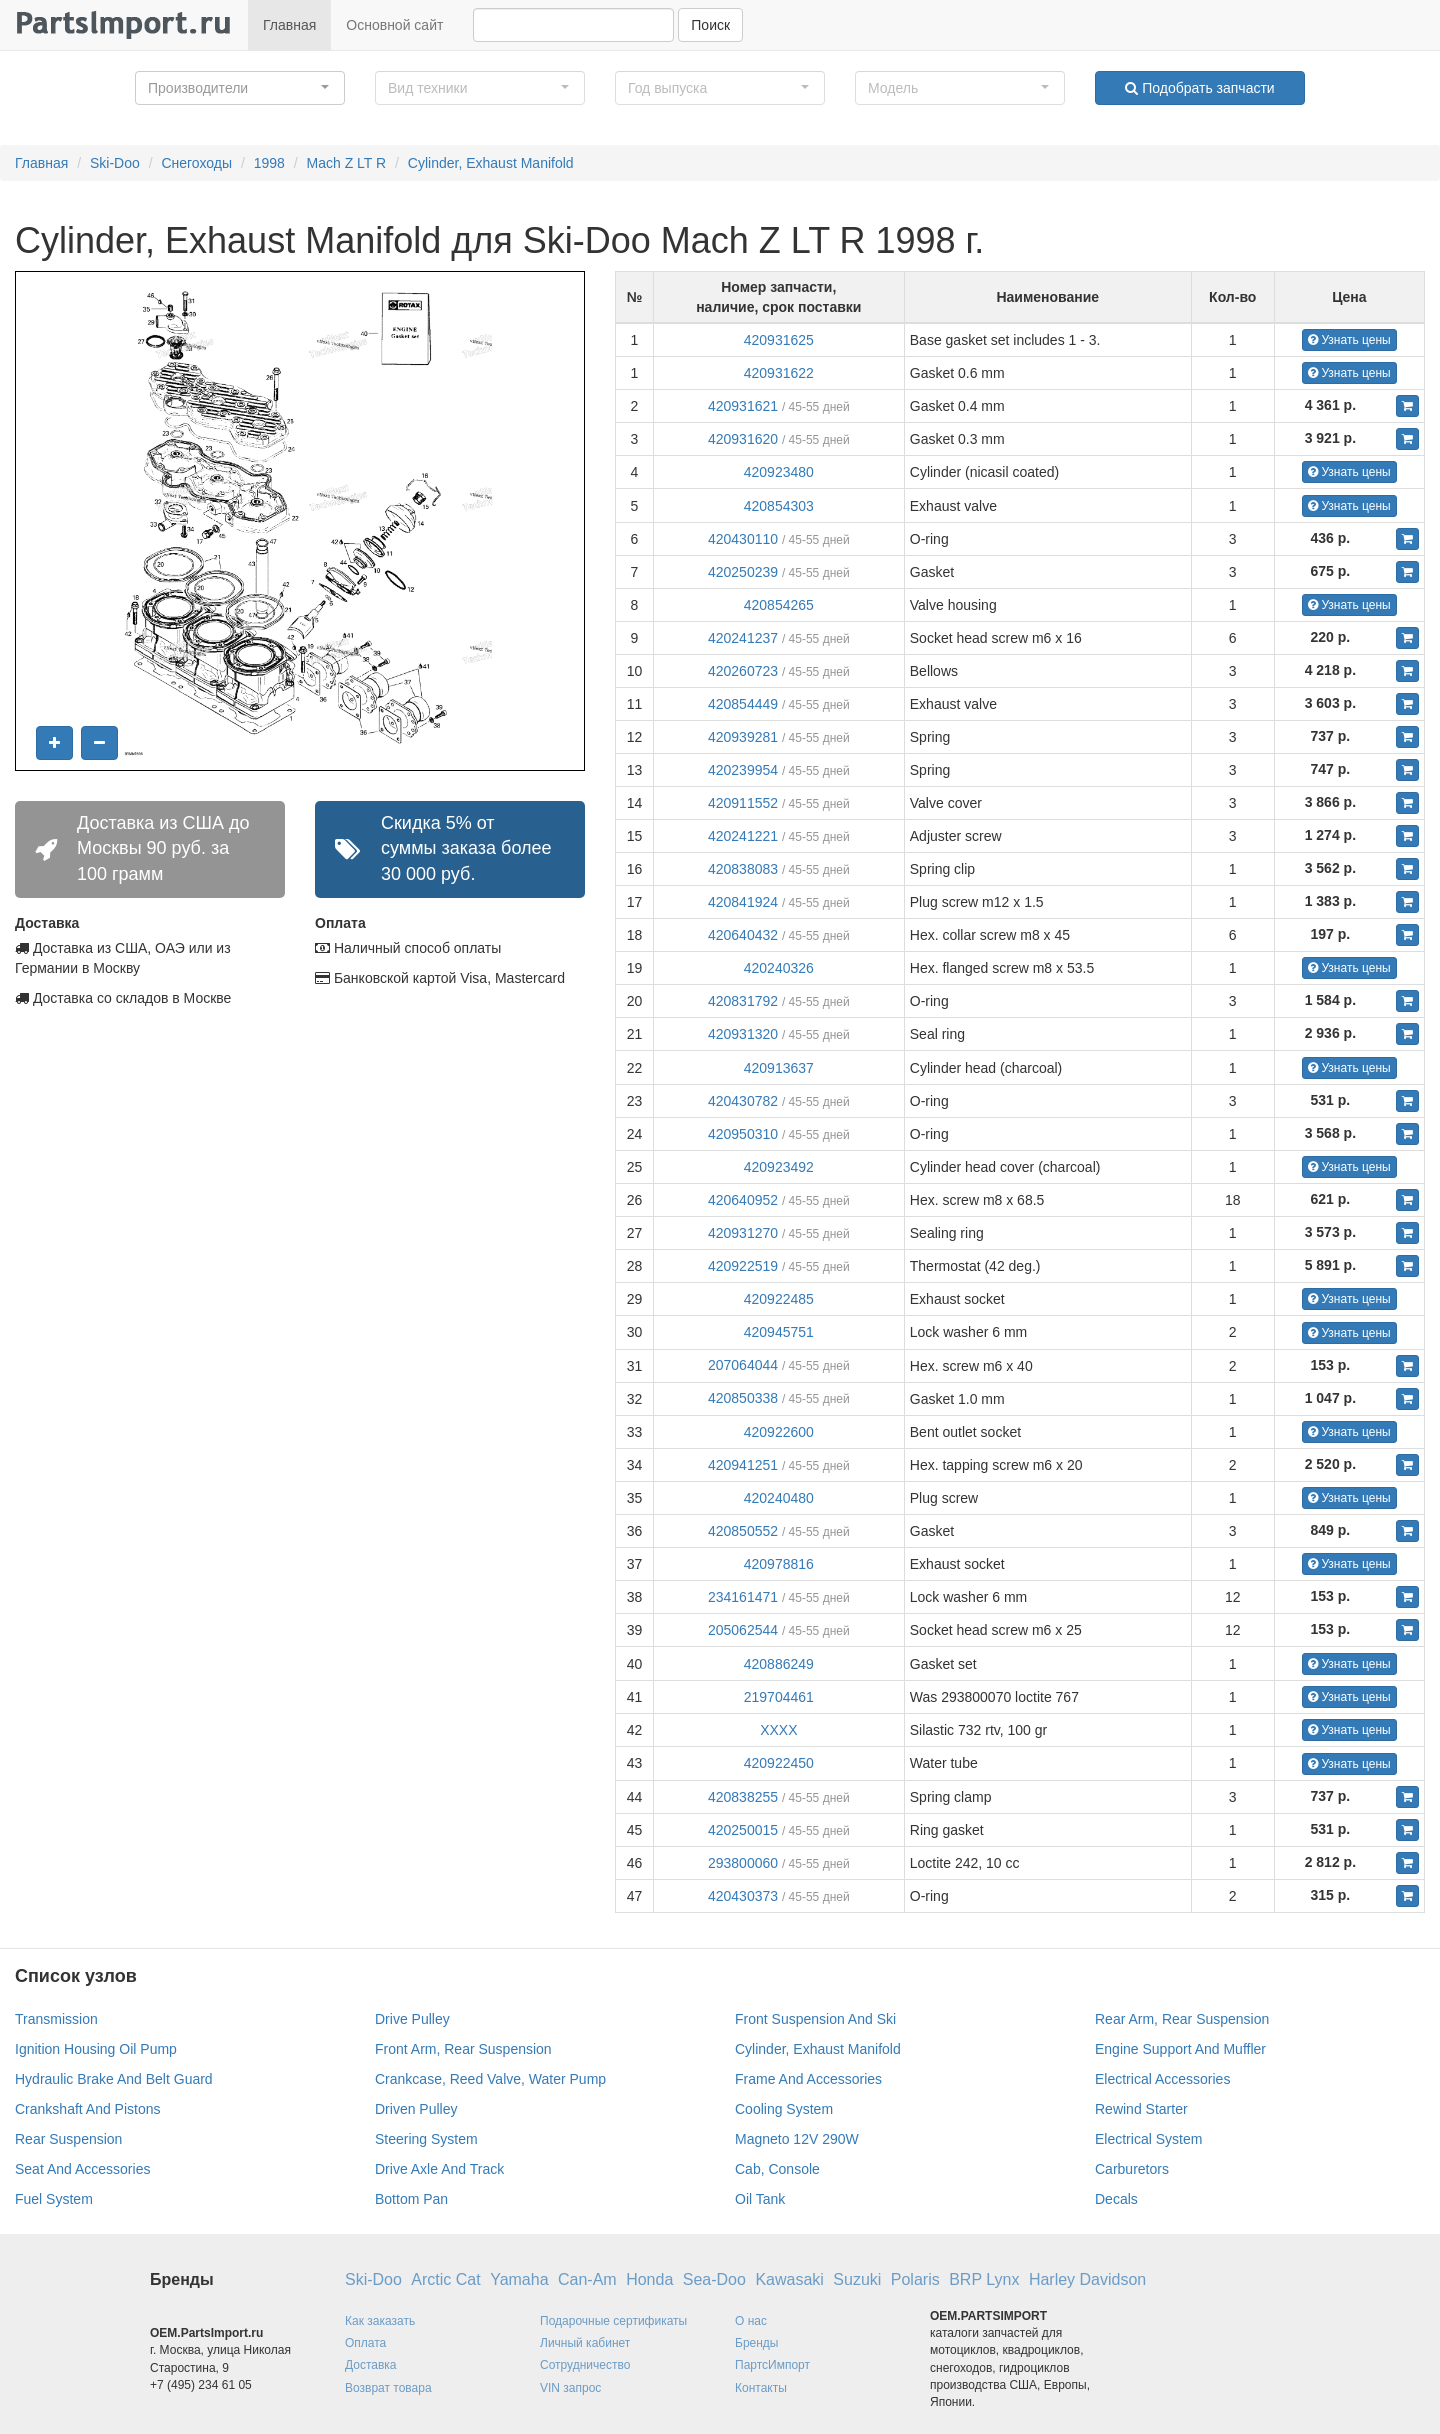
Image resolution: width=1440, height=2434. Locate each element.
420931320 (743, 1034)
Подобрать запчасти (1199, 88)
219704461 (779, 1697)
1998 (269, 163)
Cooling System (784, 2109)
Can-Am (587, 2279)
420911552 (743, 803)
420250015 (743, 1830)
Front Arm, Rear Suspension (463, 2049)
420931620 (743, 439)
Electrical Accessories (1162, 2079)
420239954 (743, 770)
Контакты (761, 2388)
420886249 (779, 1664)
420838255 (743, 1797)
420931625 (779, 340)
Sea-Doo (714, 2279)
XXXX (778, 1730)
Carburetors (1132, 2169)
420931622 (779, 373)
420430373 (743, 1896)
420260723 (743, 671)
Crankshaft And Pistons (88, 2109)
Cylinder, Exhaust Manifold (491, 163)
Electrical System (1148, 2139)
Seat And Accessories (82, 2169)
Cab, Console (777, 2169)
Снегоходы (196, 163)
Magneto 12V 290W (797, 2139)
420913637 (779, 1068)
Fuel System (54, 2199)
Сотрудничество (585, 2365)
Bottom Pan (411, 2199)
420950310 (743, 1134)
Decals (1116, 2199)
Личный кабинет (585, 2343)
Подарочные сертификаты (613, 2321)
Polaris (915, 2279)
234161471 (743, 1597)
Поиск (710, 25)
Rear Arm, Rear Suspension (1182, 2019)
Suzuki (857, 2279)
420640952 (743, 1200)
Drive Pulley (412, 2019)
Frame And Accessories (808, 2079)
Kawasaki (789, 2279)
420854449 (743, 704)
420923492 (779, 1167)
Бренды (756, 2343)
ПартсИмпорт (772, 2365)
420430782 (743, 1101)
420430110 (743, 539)
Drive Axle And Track (439, 2169)
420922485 (779, 1299)
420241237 (743, 638)
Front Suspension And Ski (815, 2019)
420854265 (779, 605)
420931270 (743, 1233)
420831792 (743, 1001)
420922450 (779, 1763)
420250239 (743, 572)
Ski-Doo (115, 163)
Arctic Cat (445, 2279)
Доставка (371, 2365)
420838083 (743, 869)
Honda (649, 2279)
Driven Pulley (416, 2109)
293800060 (743, 1863)
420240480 (779, 1498)
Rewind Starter (1141, 2109)
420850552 (743, 1531)
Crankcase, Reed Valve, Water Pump (490, 2079)
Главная (289, 25)
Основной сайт (394, 25)
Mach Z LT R (347, 163)
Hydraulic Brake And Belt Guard (114, 2079)
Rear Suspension (68, 2139)
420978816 (779, 1564)
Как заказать (380, 2321)
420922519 (743, 1266)
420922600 (779, 1432)
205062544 (743, 1630)
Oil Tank (760, 2199)
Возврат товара (388, 2388)
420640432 (743, 935)
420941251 (743, 1465)
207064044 (743, 1365)
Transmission (56, 2019)
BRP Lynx (984, 2279)
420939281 (743, 737)
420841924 (743, 902)
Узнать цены (1349, 340)
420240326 (779, 968)
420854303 (779, 506)
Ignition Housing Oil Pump (96, 2049)
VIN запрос (570, 2388)
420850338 (743, 1398)
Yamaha (519, 2279)
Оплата (365, 2343)
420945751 (779, 1332)
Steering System (426, 2139)
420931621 (743, 406)
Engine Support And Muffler (1180, 2049)
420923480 (779, 472)
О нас (751, 2321)
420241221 (743, 836)
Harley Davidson (1087, 2279)
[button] (240, 88)
